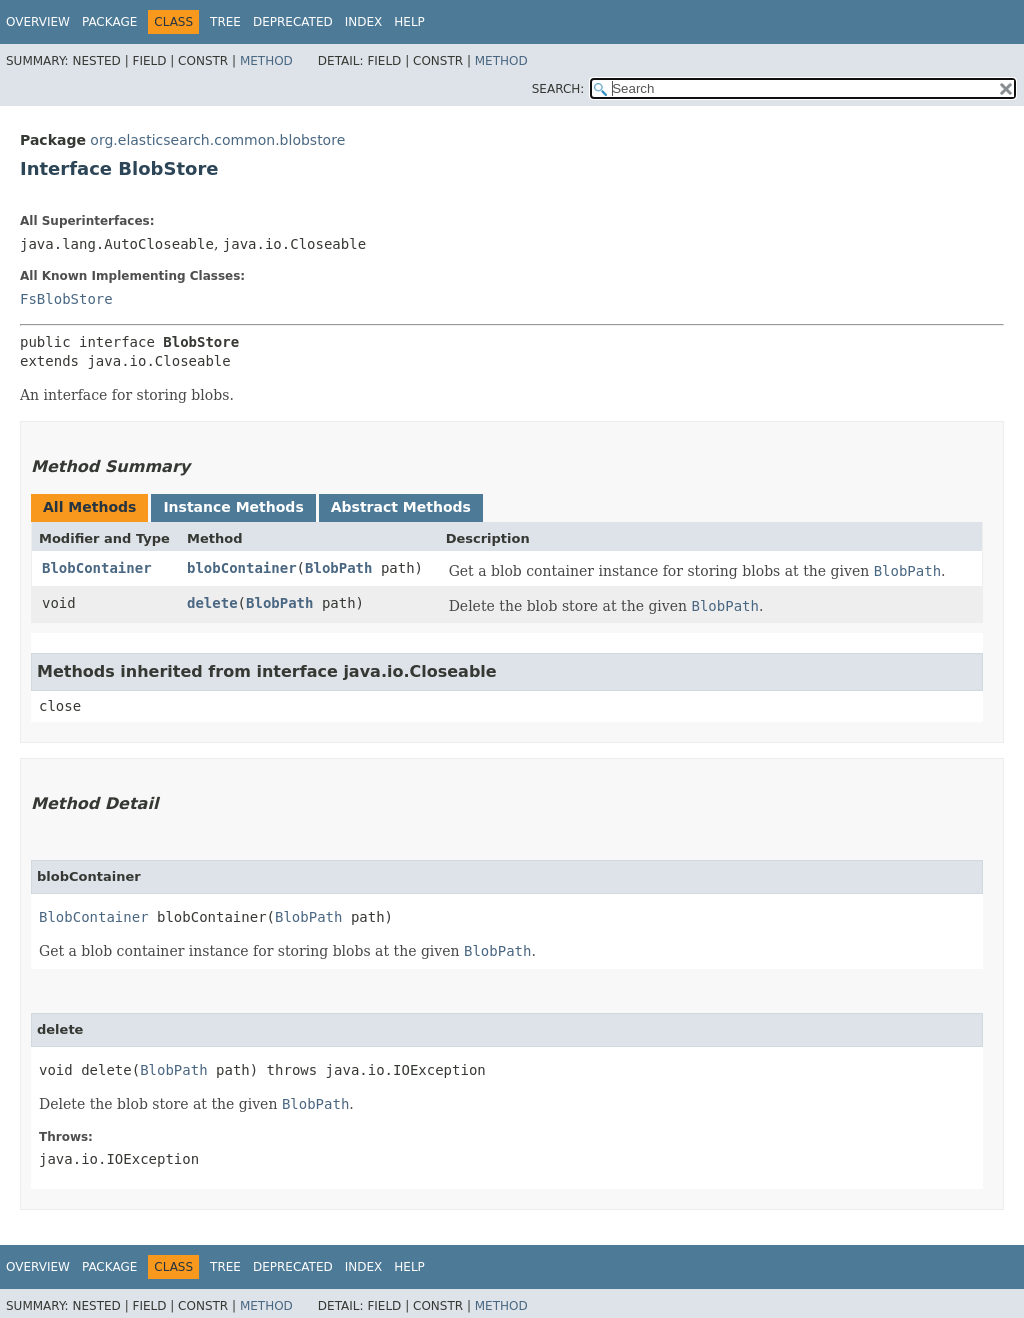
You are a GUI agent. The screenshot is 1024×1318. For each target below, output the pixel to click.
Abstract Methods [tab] (401, 507)
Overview (38, 22)
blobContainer (242, 568)
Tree (225, 22)
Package (109, 22)
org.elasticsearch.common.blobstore (217, 140)
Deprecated (293, 22)
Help (409, 22)
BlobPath (338, 568)
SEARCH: (558, 89)
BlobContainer (97, 568)
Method (266, 61)
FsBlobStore (66, 299)
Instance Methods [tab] (233, 507)
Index (364, 22)
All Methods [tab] (89, 507)
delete (212, 603)
